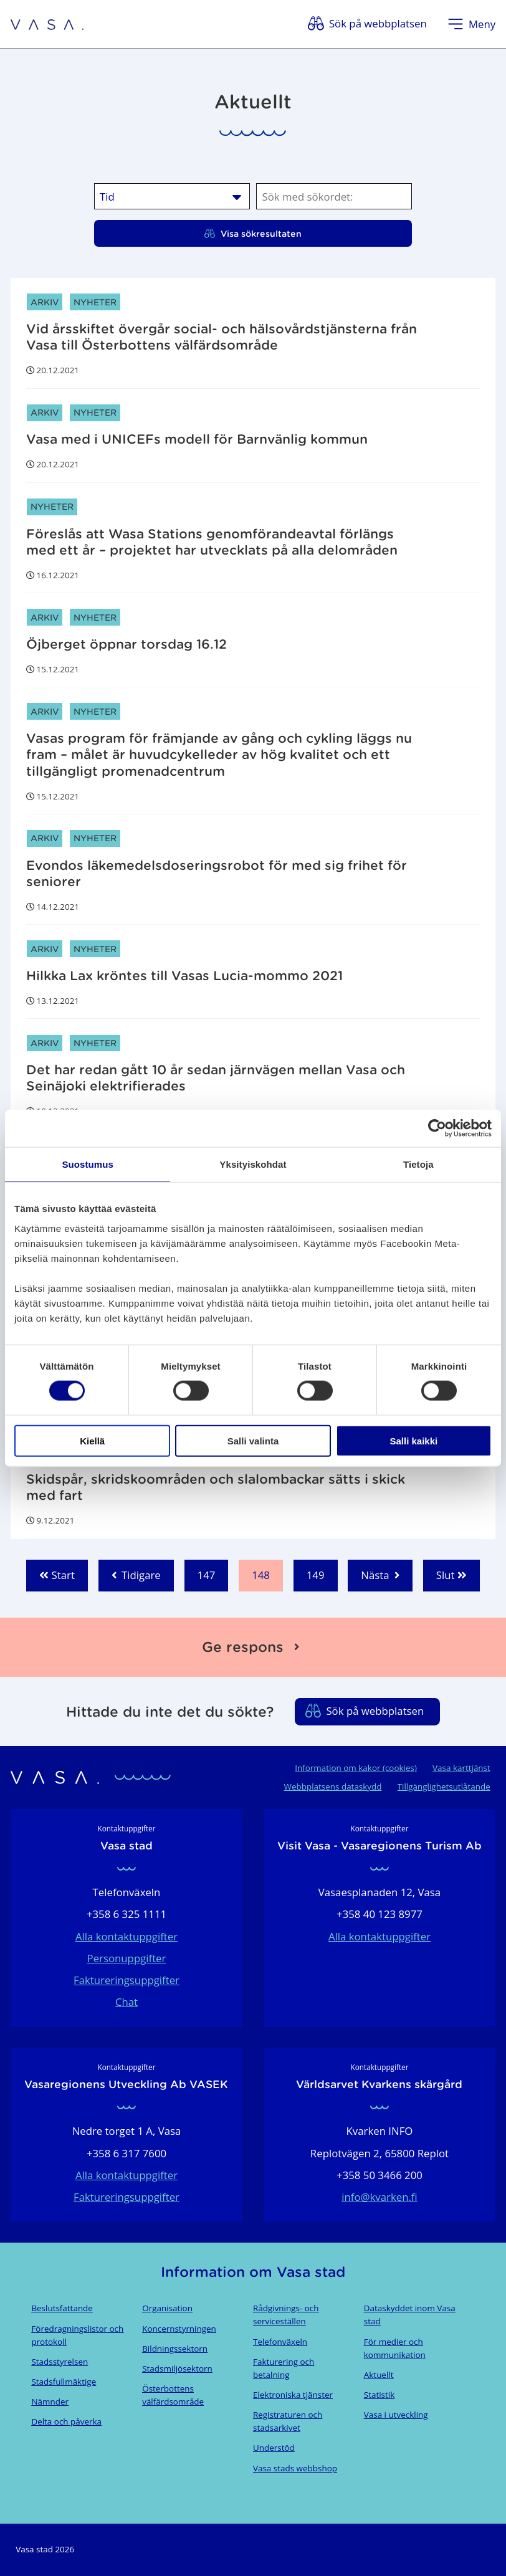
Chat (126, 2002)
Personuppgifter (126, 1958)
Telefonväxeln (280, 2341)
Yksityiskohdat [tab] (252, 1164)
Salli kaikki (413, 1440)
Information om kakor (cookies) (356, 1767)
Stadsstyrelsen (59, 2361)
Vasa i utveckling (396, 2414)
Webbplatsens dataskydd (333, 1786)
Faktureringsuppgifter (126, 1980)
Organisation (167, 2308)
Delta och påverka (66, 2421)
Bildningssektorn (175, 2348)
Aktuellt (379, 2374)
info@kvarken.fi (379, 2197)
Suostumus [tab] (87, 1164)
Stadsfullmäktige (63, 2381)
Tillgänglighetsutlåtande (444, 1786)
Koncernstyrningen (179, 2328)
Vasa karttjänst (461, 1767)
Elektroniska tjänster (293, 2394)
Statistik (379, 2394)
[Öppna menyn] (471, 24)
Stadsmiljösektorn (177, 2368)
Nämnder (50, 2401)
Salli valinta (253, 1440)
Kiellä (92, 1440)
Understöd (274, 2447)
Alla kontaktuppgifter (126, 1936)
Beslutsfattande (62, 2308)
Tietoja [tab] (418, 1164)
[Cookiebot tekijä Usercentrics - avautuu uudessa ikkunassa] (437, 1128)
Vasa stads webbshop (295, 2468)
